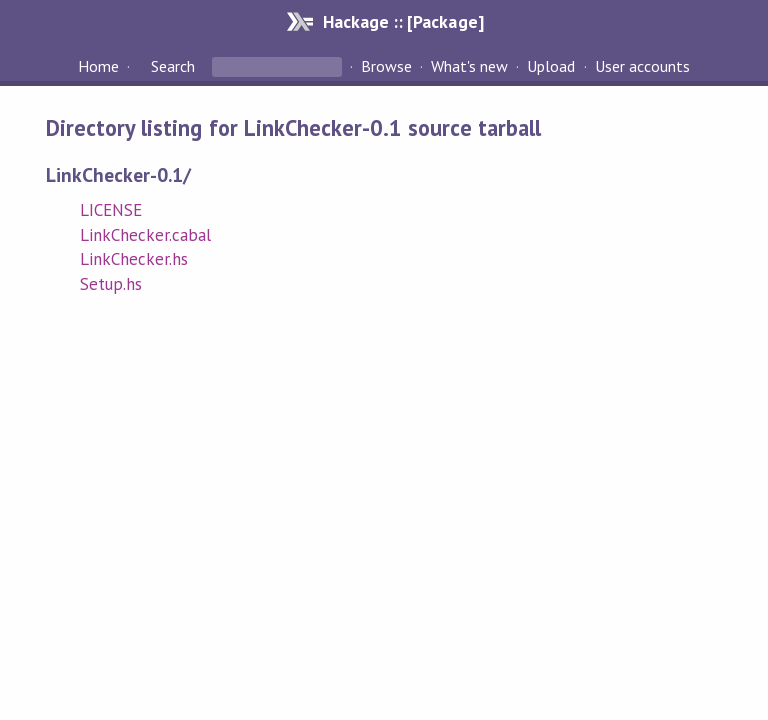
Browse (386, 66)
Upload (551, 66)
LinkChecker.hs (134, 259)
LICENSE (111, 210)
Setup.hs (111, 284)
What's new (469, 66)
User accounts (642, 66)
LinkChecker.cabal (145, 235)
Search (173, 66)
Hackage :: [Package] (403, 21)
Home (98, 66)
